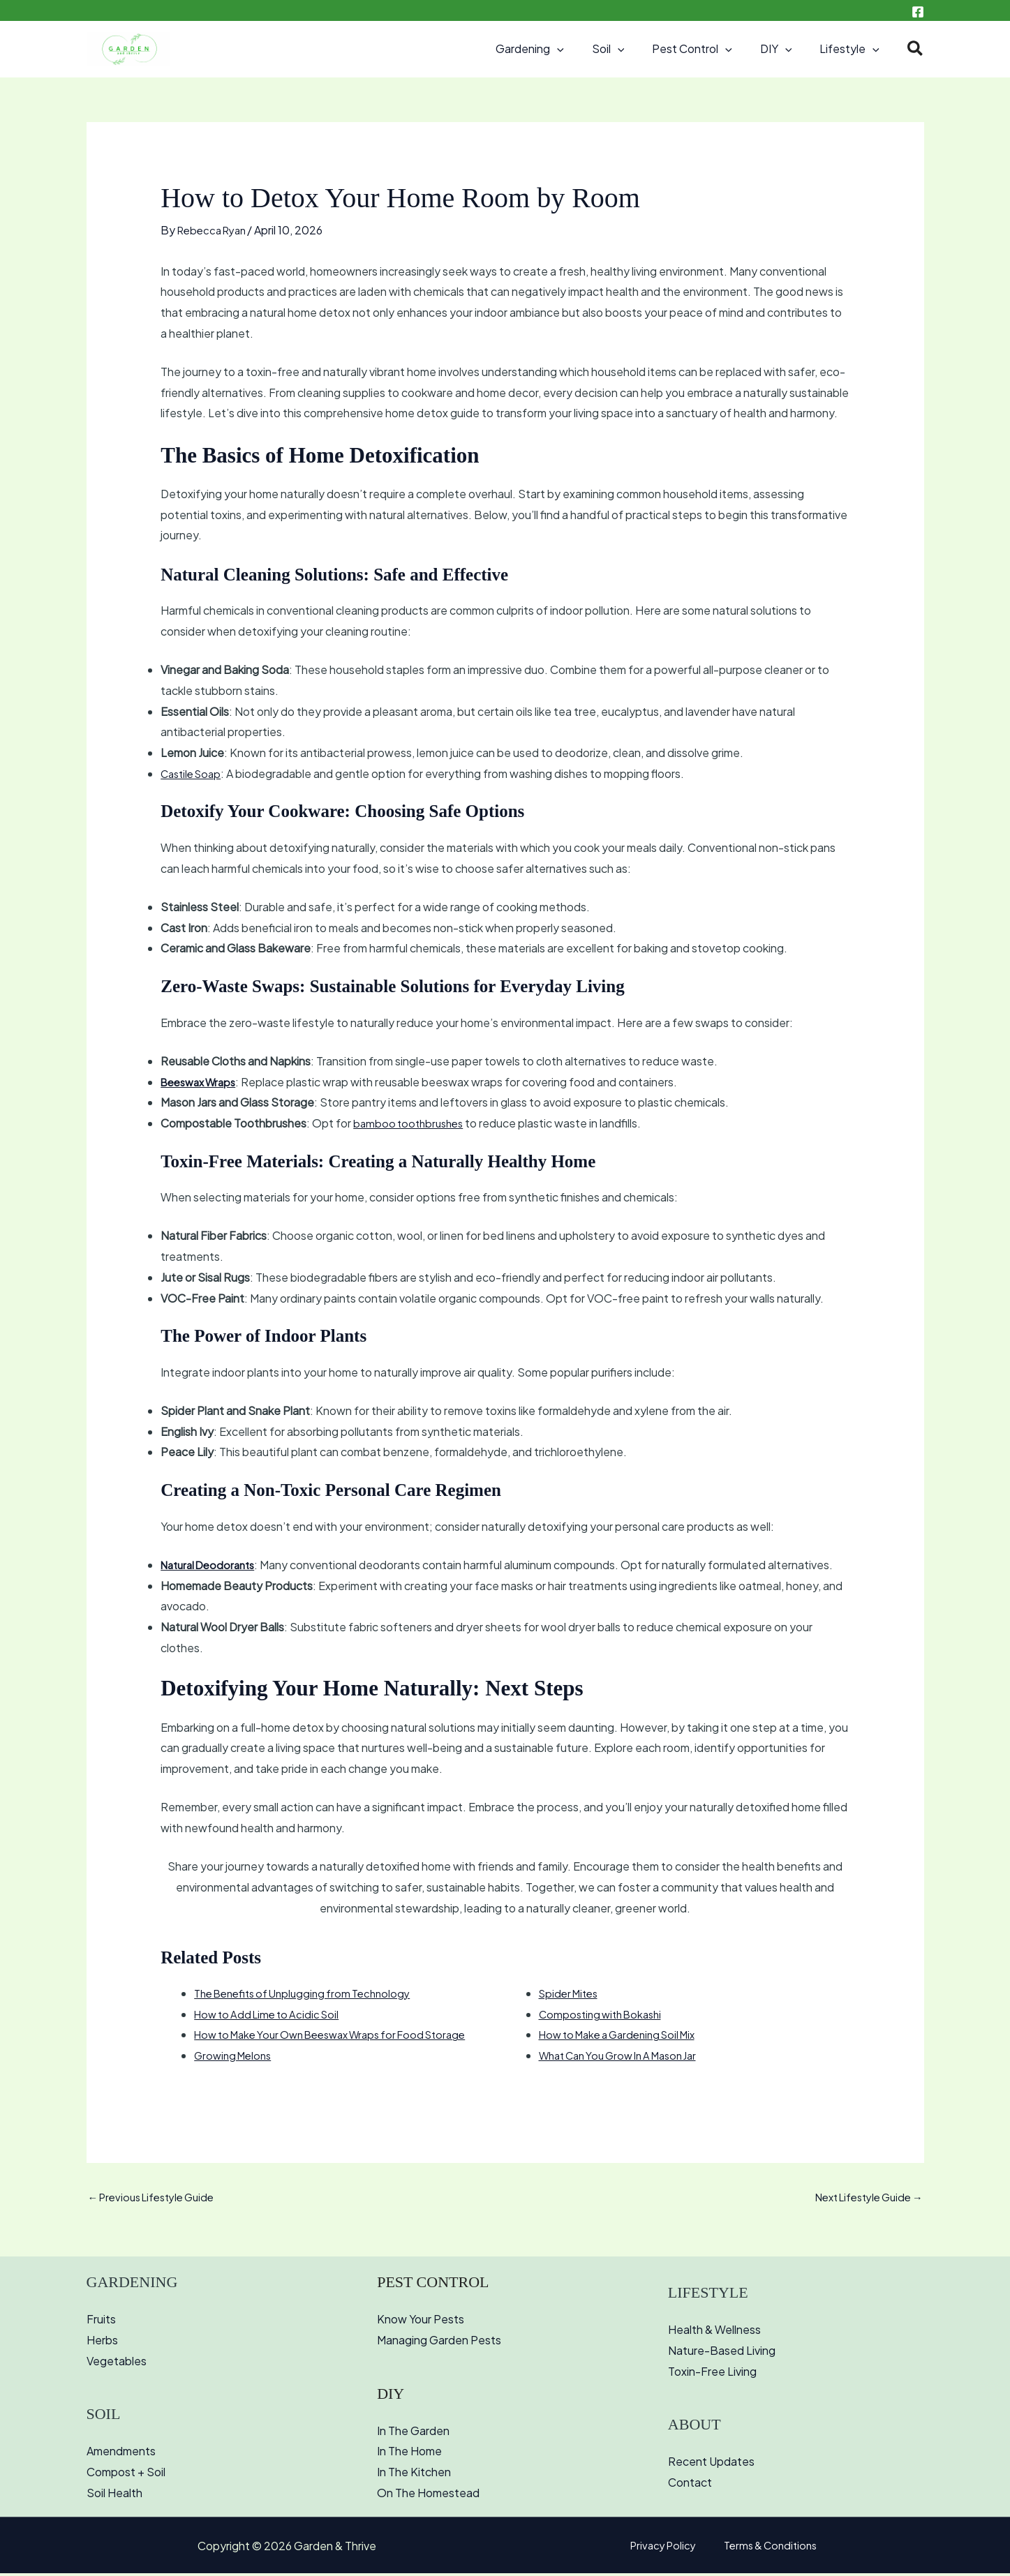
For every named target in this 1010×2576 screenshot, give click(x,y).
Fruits (101, 2321)
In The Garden (413, 2432)
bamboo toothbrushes (411, 1123)
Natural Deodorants (212, 1564)
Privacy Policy (668, 2547)
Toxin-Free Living (712, 2373)
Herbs (102, 2342)
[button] (582, 49)
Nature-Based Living (721, 2352)
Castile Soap (194, 773)
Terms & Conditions (765, 2547)
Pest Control (706, 49)
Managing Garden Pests (439, 2342)
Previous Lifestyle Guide (158, 2198)
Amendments (121, 2453)
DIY (784, 49)
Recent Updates (711, 2463)
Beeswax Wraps (202, 1081)
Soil (627, 49)
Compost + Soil (126, 2473)
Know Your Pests (420, 2321)
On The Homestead (428, 2494)
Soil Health (114, 2494)
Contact (690, 2484)
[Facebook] (918, 12)
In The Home (409, 2453)
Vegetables (117, 2363)
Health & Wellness (714, 2331)
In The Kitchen (414, 2473)
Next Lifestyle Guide (862, 2198)
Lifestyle (852, 49)
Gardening (555, 49)
